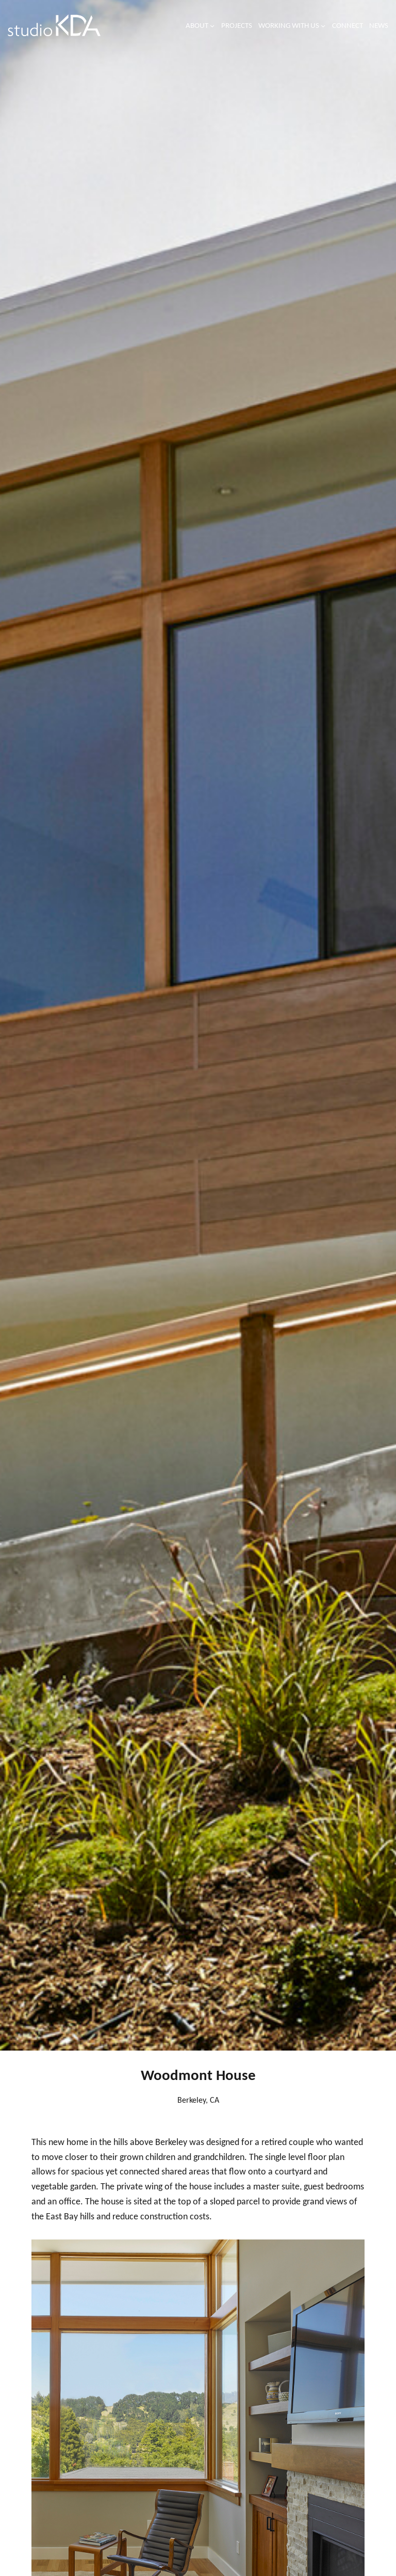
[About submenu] (212, 25)
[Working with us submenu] (323, 25)
